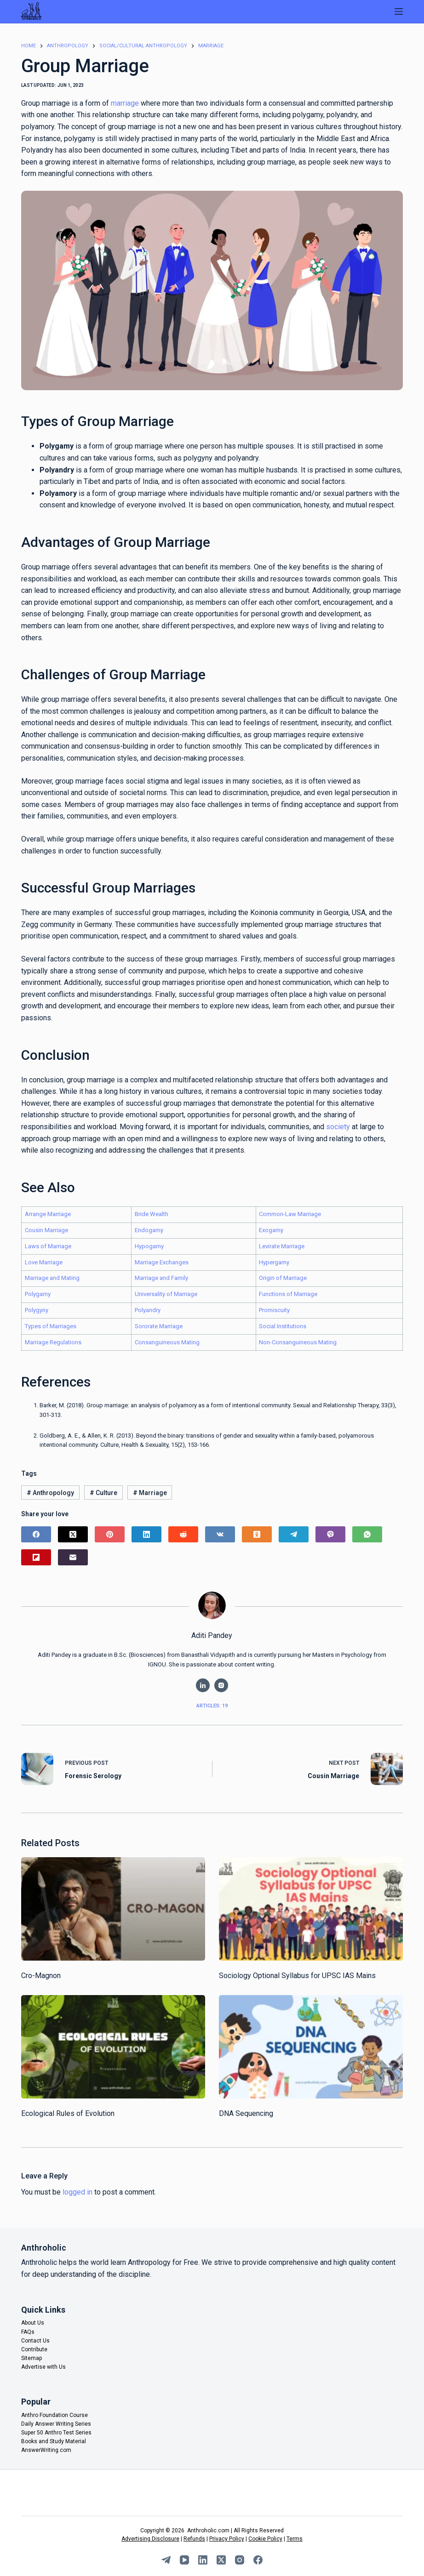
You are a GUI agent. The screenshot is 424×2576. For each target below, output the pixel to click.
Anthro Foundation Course (54, 2415)
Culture (103, 1492)
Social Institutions (282, 1326)
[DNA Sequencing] (311, 2046)
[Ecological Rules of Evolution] (113, 2046)
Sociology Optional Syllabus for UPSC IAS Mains (297, 1975)
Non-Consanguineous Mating (298, 1342)
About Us (32, 2323)
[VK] (220, 1534)
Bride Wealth (151, 1214)
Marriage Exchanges (162, 1262)
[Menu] (399, 11)
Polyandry (147, 1310)
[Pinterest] (110, 1534)
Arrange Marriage (48, 1214)
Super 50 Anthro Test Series (56, 2432)
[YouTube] (184, 2560)
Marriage (150, 1492)
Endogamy (149, 1230)
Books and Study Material (53, 2441)
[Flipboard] (36, 1557)
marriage (125, 103)
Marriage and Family (161, 1277)
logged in (77, 2192)
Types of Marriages (50, 1326)
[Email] (73, 1557)
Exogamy (271, 1230)
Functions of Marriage (288, 1294)
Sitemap (31, 2358)
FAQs (27, 2332)
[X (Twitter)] (73, 1534)
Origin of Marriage (283, 1277)
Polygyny (36, 1310)
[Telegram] (294, 1534)
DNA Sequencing (246, 2113)
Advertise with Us (43, 2367)
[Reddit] (183, 1534)
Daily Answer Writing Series (56, 2424)
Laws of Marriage (48, 1246)
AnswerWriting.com (46, 2450)
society (338, 1126)
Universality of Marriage (166, 1294)
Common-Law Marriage (290, 1214)
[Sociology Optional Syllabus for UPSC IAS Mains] (311, 1909)
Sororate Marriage (159, 1326)
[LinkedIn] (146, 1534)
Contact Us (35, 2340)
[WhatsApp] (367, 1534)
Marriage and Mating (52, 1277)
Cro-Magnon (41, 1975)
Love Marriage (44, 1262)
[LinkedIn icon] (203, 1685)
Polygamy (38, 1294)
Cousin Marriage (46, 1230)
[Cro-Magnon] (113, 1909)
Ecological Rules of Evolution (68, 2113)
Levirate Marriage (281, 1246)
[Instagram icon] (221, 1685)
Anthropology (50, 1492)
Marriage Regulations (53, 1342)
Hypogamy (149, 1246)
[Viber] (330, 1534)
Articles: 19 (212, 1706)
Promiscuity (274, 1310)
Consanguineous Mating (167, 1342)
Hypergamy (274, 1262)
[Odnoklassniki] (257, 1534)
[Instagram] (239, 2560)
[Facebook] (36, 1534)
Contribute (34, 2349)
